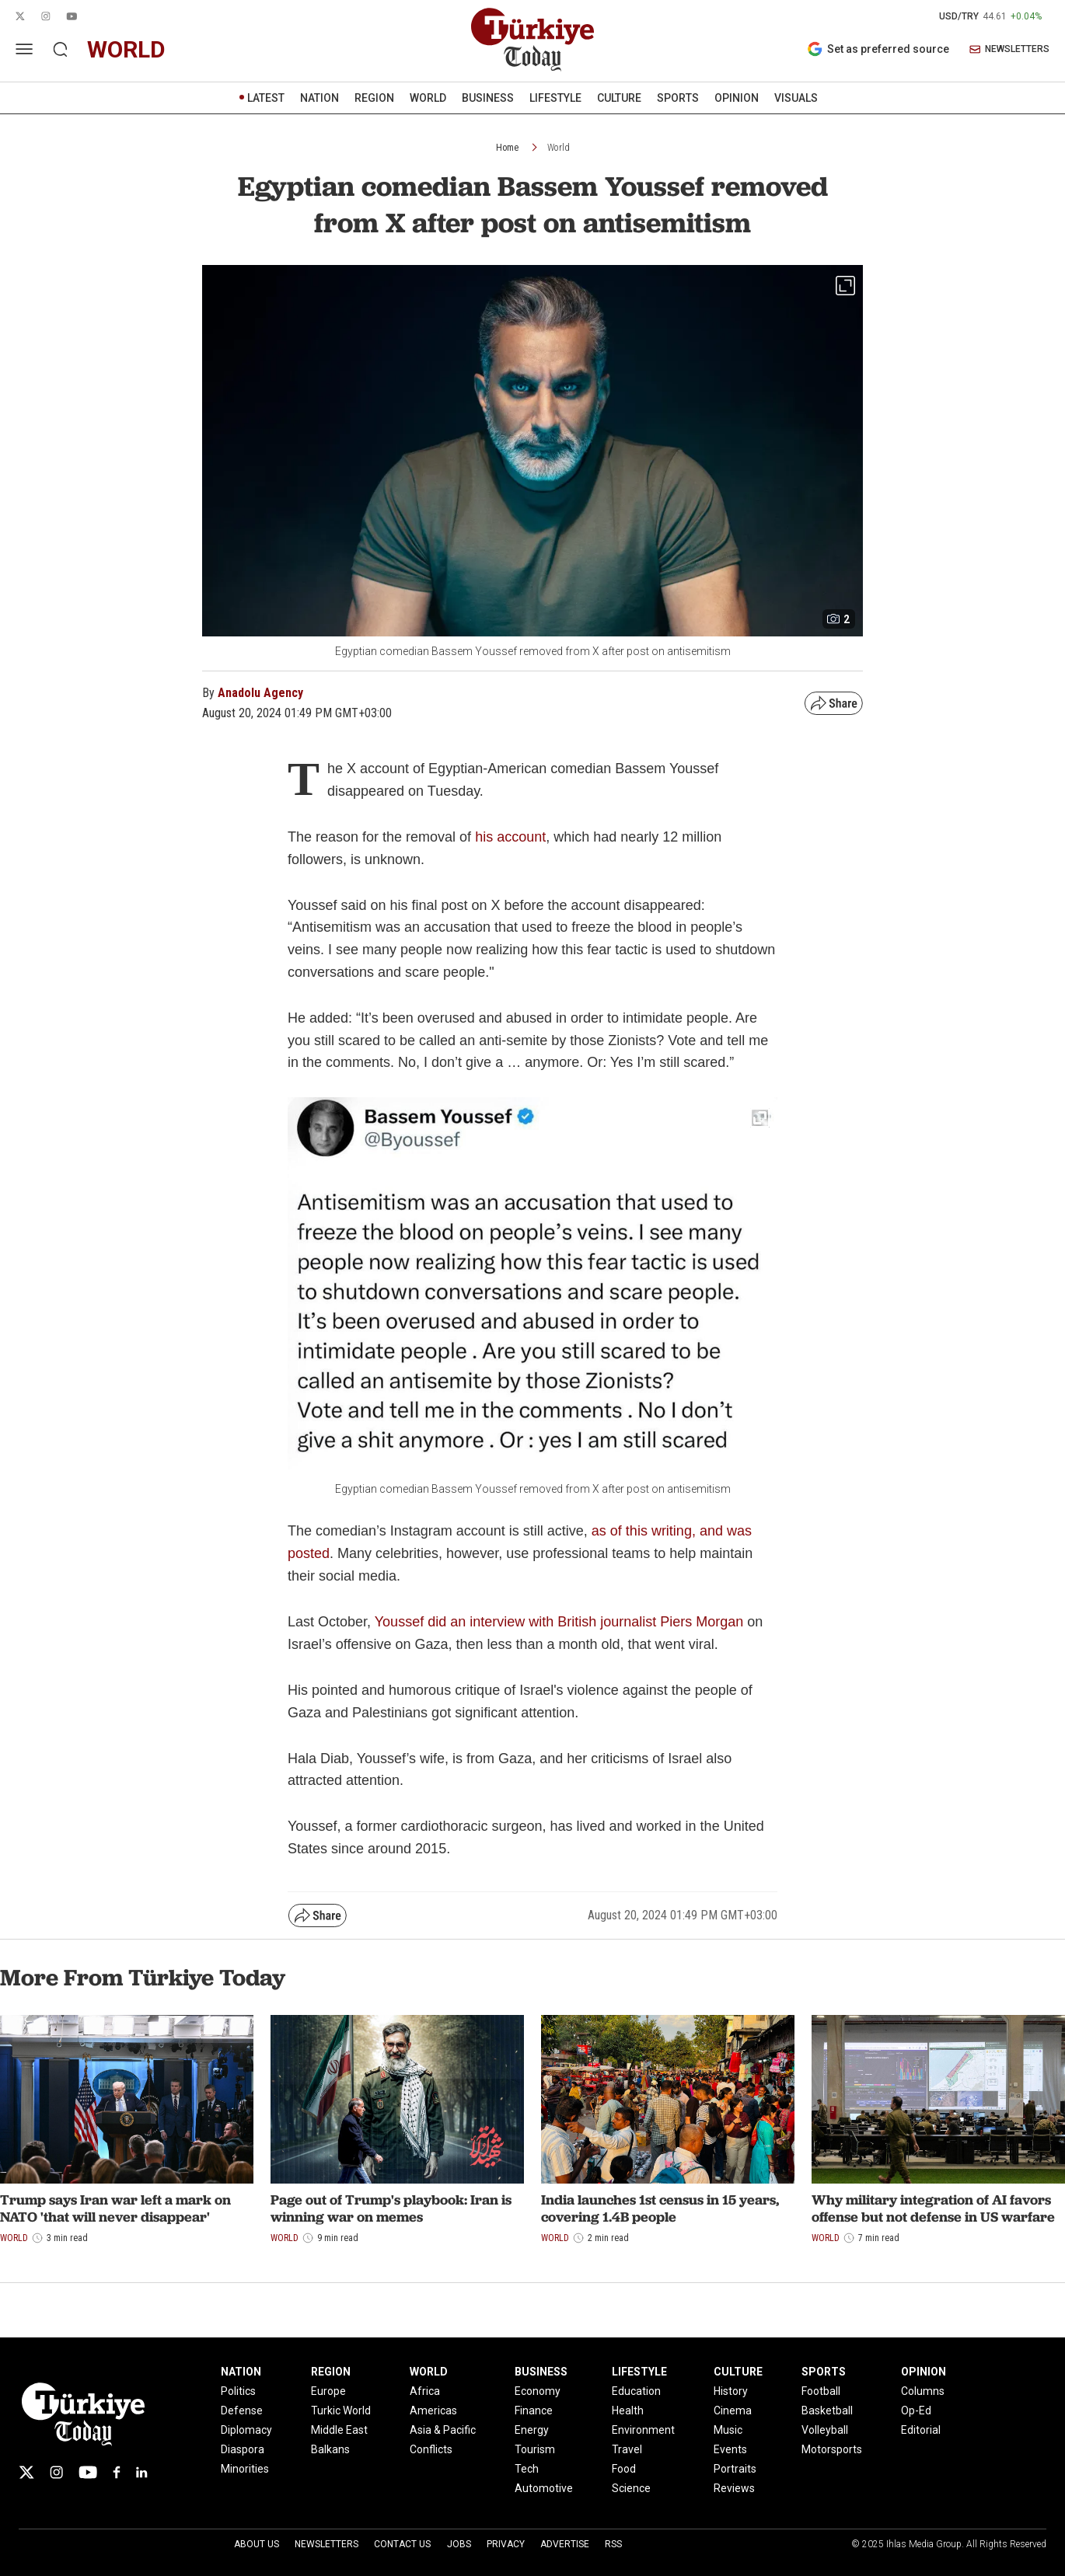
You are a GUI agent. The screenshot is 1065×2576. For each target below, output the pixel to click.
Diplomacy (246, 2430)
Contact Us (402, 2544)
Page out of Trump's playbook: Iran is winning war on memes (391, 2208)
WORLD (428, 98)
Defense (242, 2410)
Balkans (330, 2449)
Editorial (921, 2430)
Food (624, 2469)
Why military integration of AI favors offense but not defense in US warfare (933, 2208)
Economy (537, 2391)
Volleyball (824, 2430)
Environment (643, 2430)
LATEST (266, 98)
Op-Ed (916, 2410)
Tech (527, 2469)
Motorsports (831, 2449)
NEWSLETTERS (1009, 49)
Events (730, 2449)
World (558, 147)
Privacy (506, 2544)
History (731, 2391)
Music (728, 2430)
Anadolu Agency (260, 692)
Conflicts (431, 2449)
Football (820, 2391)
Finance (534, 2410)
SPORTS (678, 98)
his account (510, 837)
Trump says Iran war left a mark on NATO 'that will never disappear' (115, 2208)
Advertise (564, 2544)
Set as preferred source (878, 49)
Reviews (734, 2488)
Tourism (535, 2449)
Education (636, 2391)
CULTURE (619, 98)
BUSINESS (488, 98)
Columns (923, 2391)
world (126, 49)
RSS (613, 2544)
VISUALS (796, 98)
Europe (328, 2391)
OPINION (736, 98)
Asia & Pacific (443, 2430)
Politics (238, 2391)
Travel (627, 2449)
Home (507, 147)
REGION (374, 98)
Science (631, 2488)
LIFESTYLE (555, 98)
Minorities (245, 2469)
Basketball (827, 2410)
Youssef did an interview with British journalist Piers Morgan (559, 1622)
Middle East (339, 2430)
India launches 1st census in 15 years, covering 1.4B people (660, 2208)
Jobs (459, 2544)
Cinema (733, 2410)
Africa (425, 2391)
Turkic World (341, 2410)
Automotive (544, 2488)
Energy (532, 2430)
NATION (319, 98)
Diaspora (242, 2449)
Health (628, 2410)
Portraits (735, 2469)
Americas (433, 2410)
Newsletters (326, 2544)
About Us (256, 2544)
